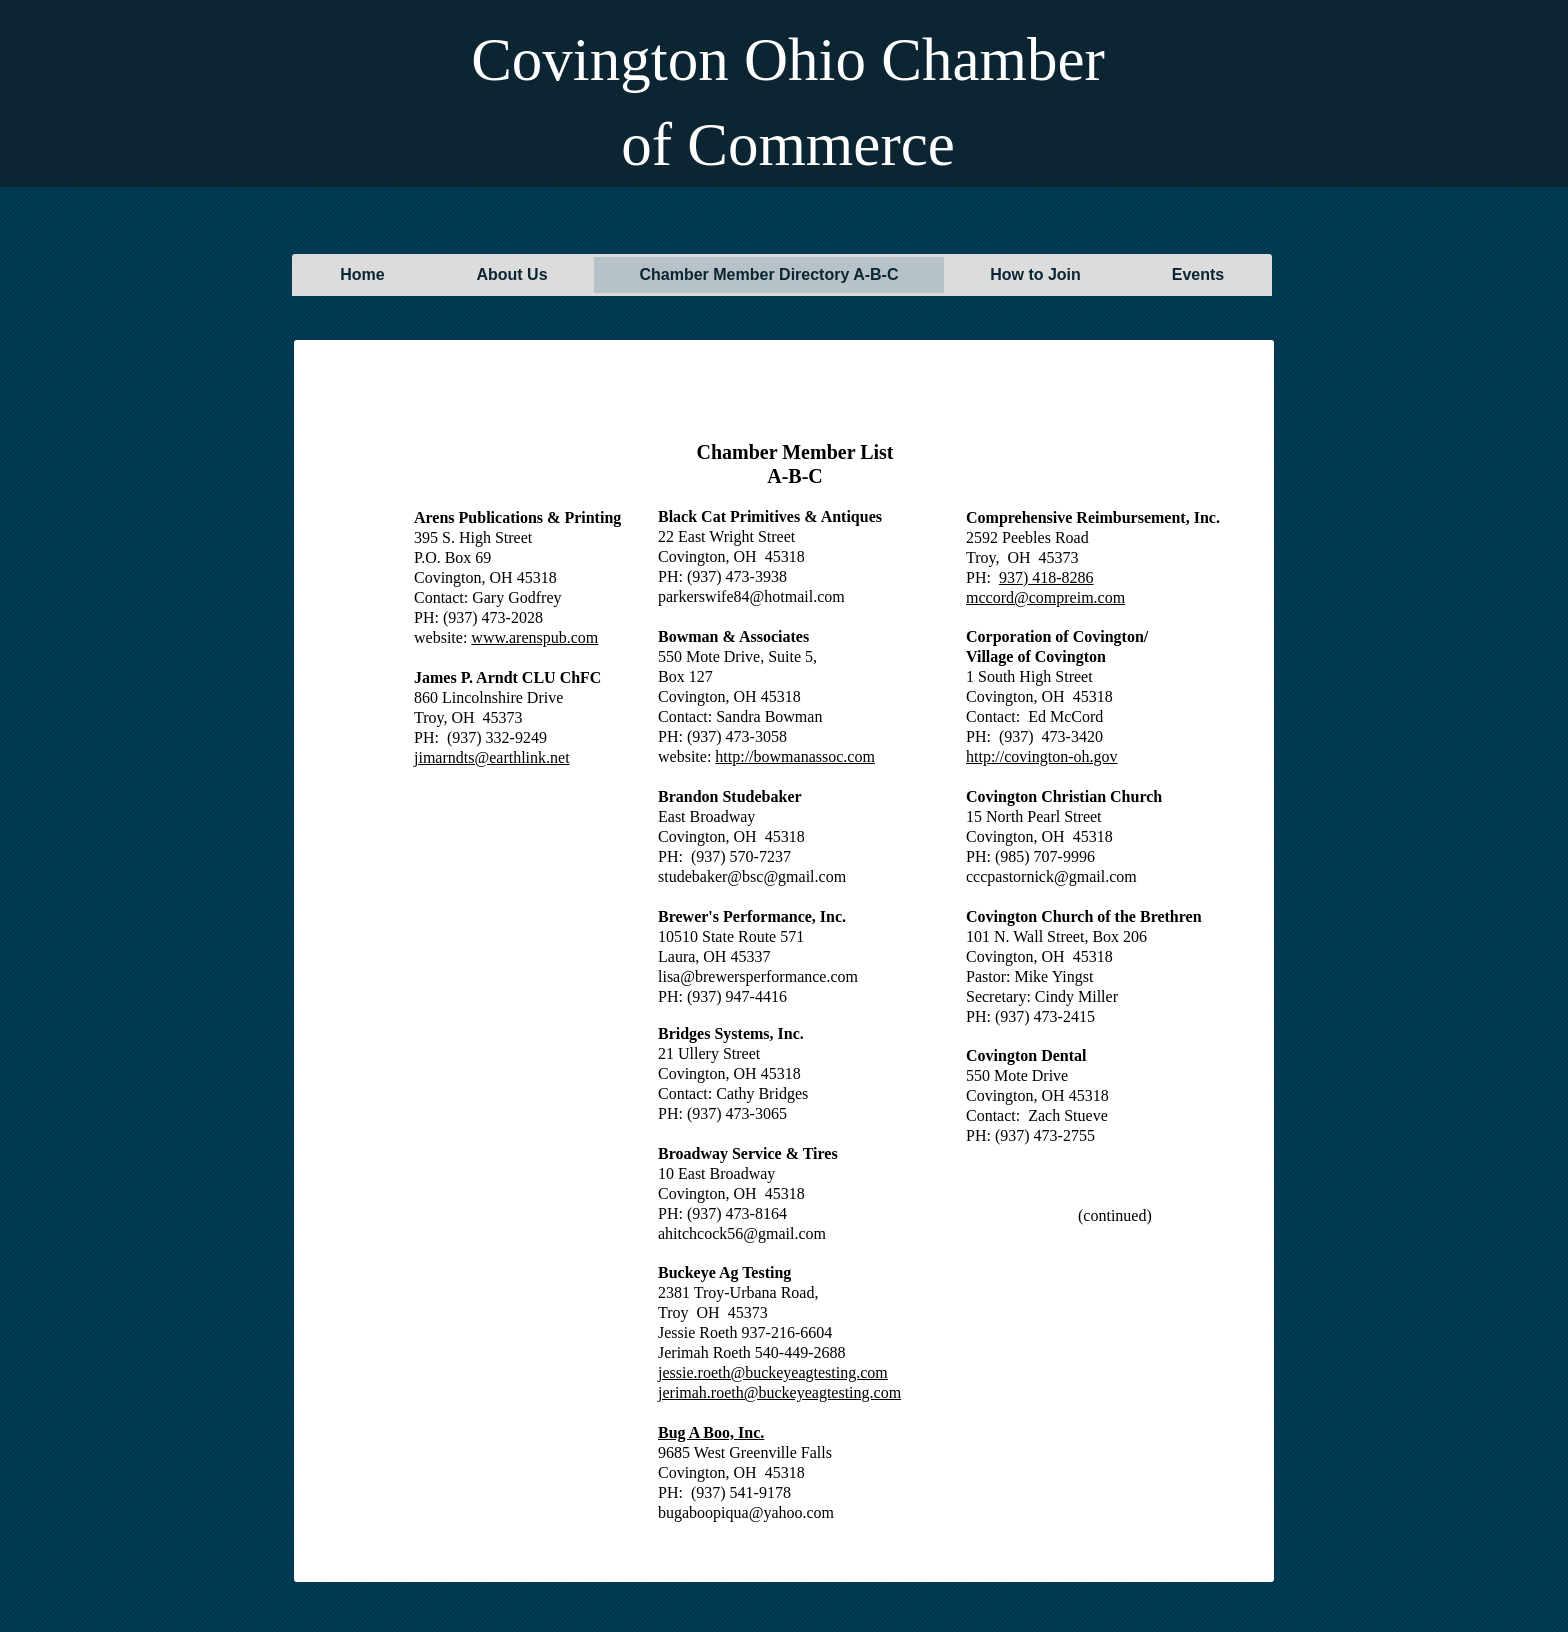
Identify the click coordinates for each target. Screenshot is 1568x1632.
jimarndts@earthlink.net (492, 757)
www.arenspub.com (534, 637)
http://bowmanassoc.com (795, 756)
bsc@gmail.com (794, 876)
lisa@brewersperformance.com (758, 976)
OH (708, 1312)
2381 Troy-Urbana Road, (738, 1292)
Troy (673, 1312)
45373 (748, 1312)
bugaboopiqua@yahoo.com (746, 1512)
